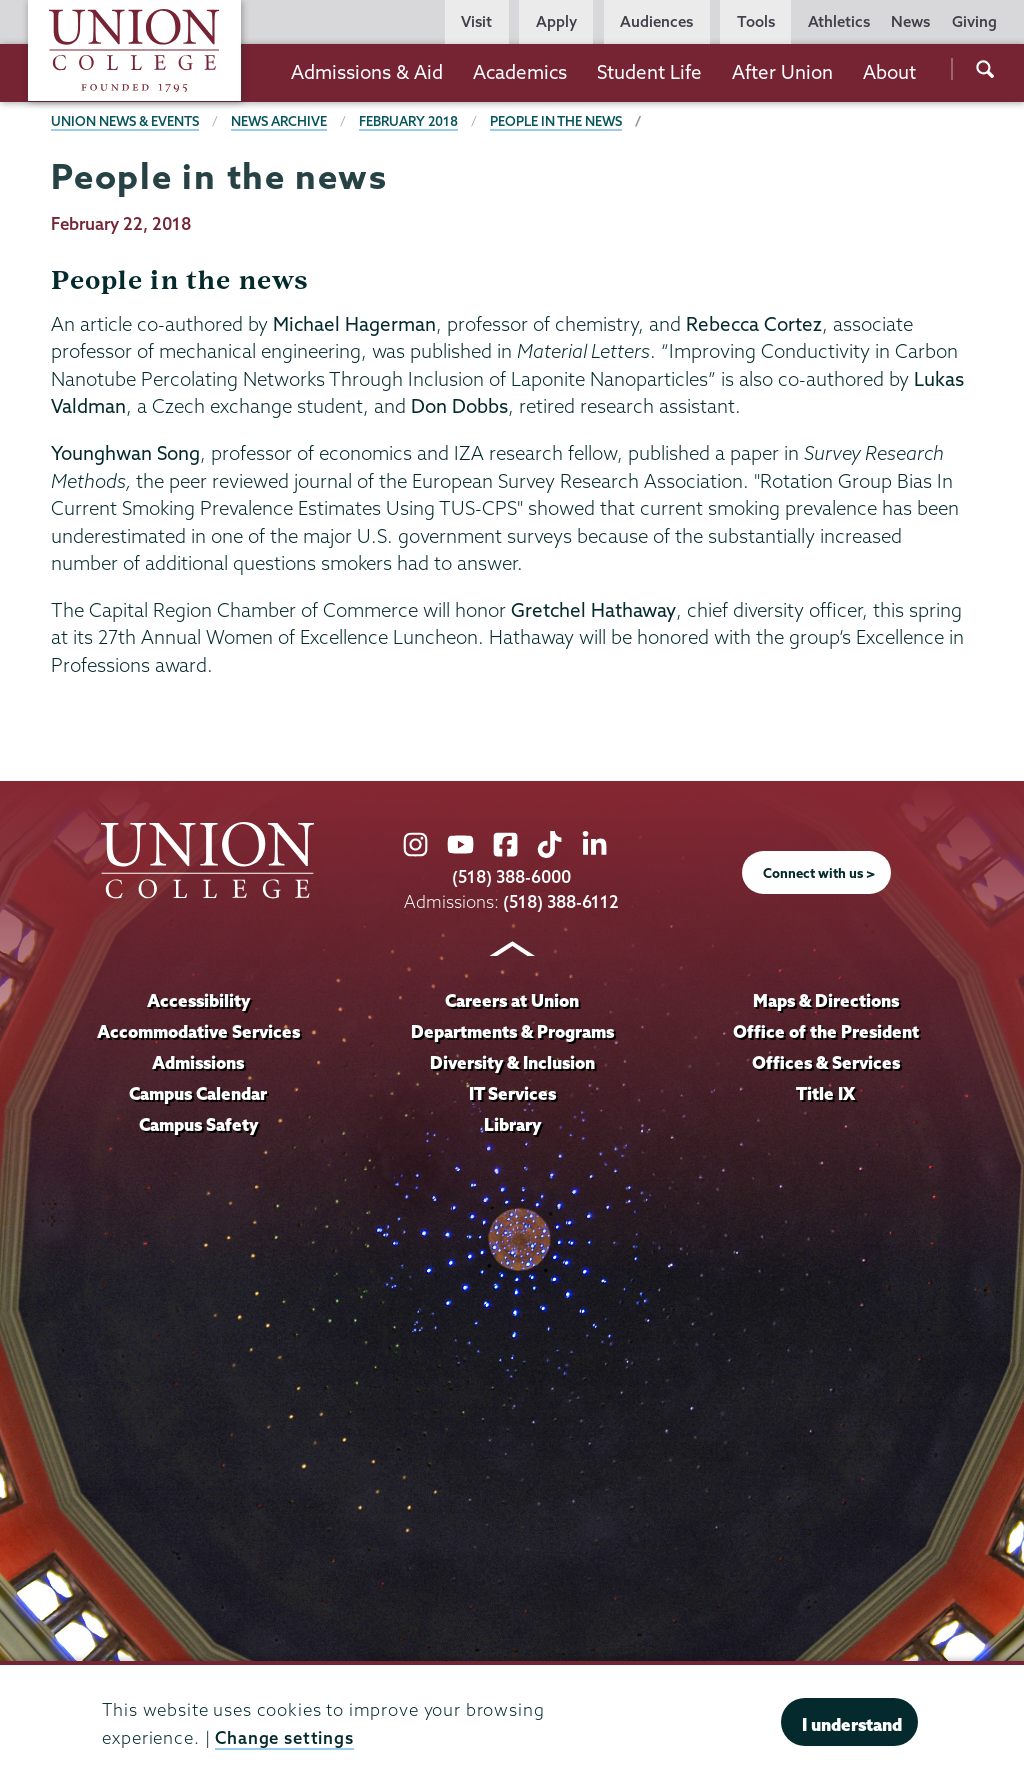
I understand (852, 1724)
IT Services (512, 1093)
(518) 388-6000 (512, 876)
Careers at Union (512, 1001)
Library (512, 1124)
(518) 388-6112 (561, 901)
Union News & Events (125, 121)
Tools (756, 21)
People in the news (561, 121)
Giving (974, 21)
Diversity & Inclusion (512, 1062)
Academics (520, 72)
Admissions (198, 1062)
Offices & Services (826, 1062)
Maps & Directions (826, 1001)
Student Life (649, 72)
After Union (782, 72)
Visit (476, 21)
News (910, 21)
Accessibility (198, 1001)
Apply (556, 21)
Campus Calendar (198, 1093)
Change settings (284, 1737)
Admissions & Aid (367, 72)
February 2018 (412, 121)
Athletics (839, 21)
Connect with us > (819, 873)
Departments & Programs (512, 1031)
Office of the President (826, 1031)
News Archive (281, 121)
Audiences (656, 21)
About (889, 72)
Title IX (825, 1093)
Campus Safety (198, 1124)
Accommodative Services (198, 1031)
